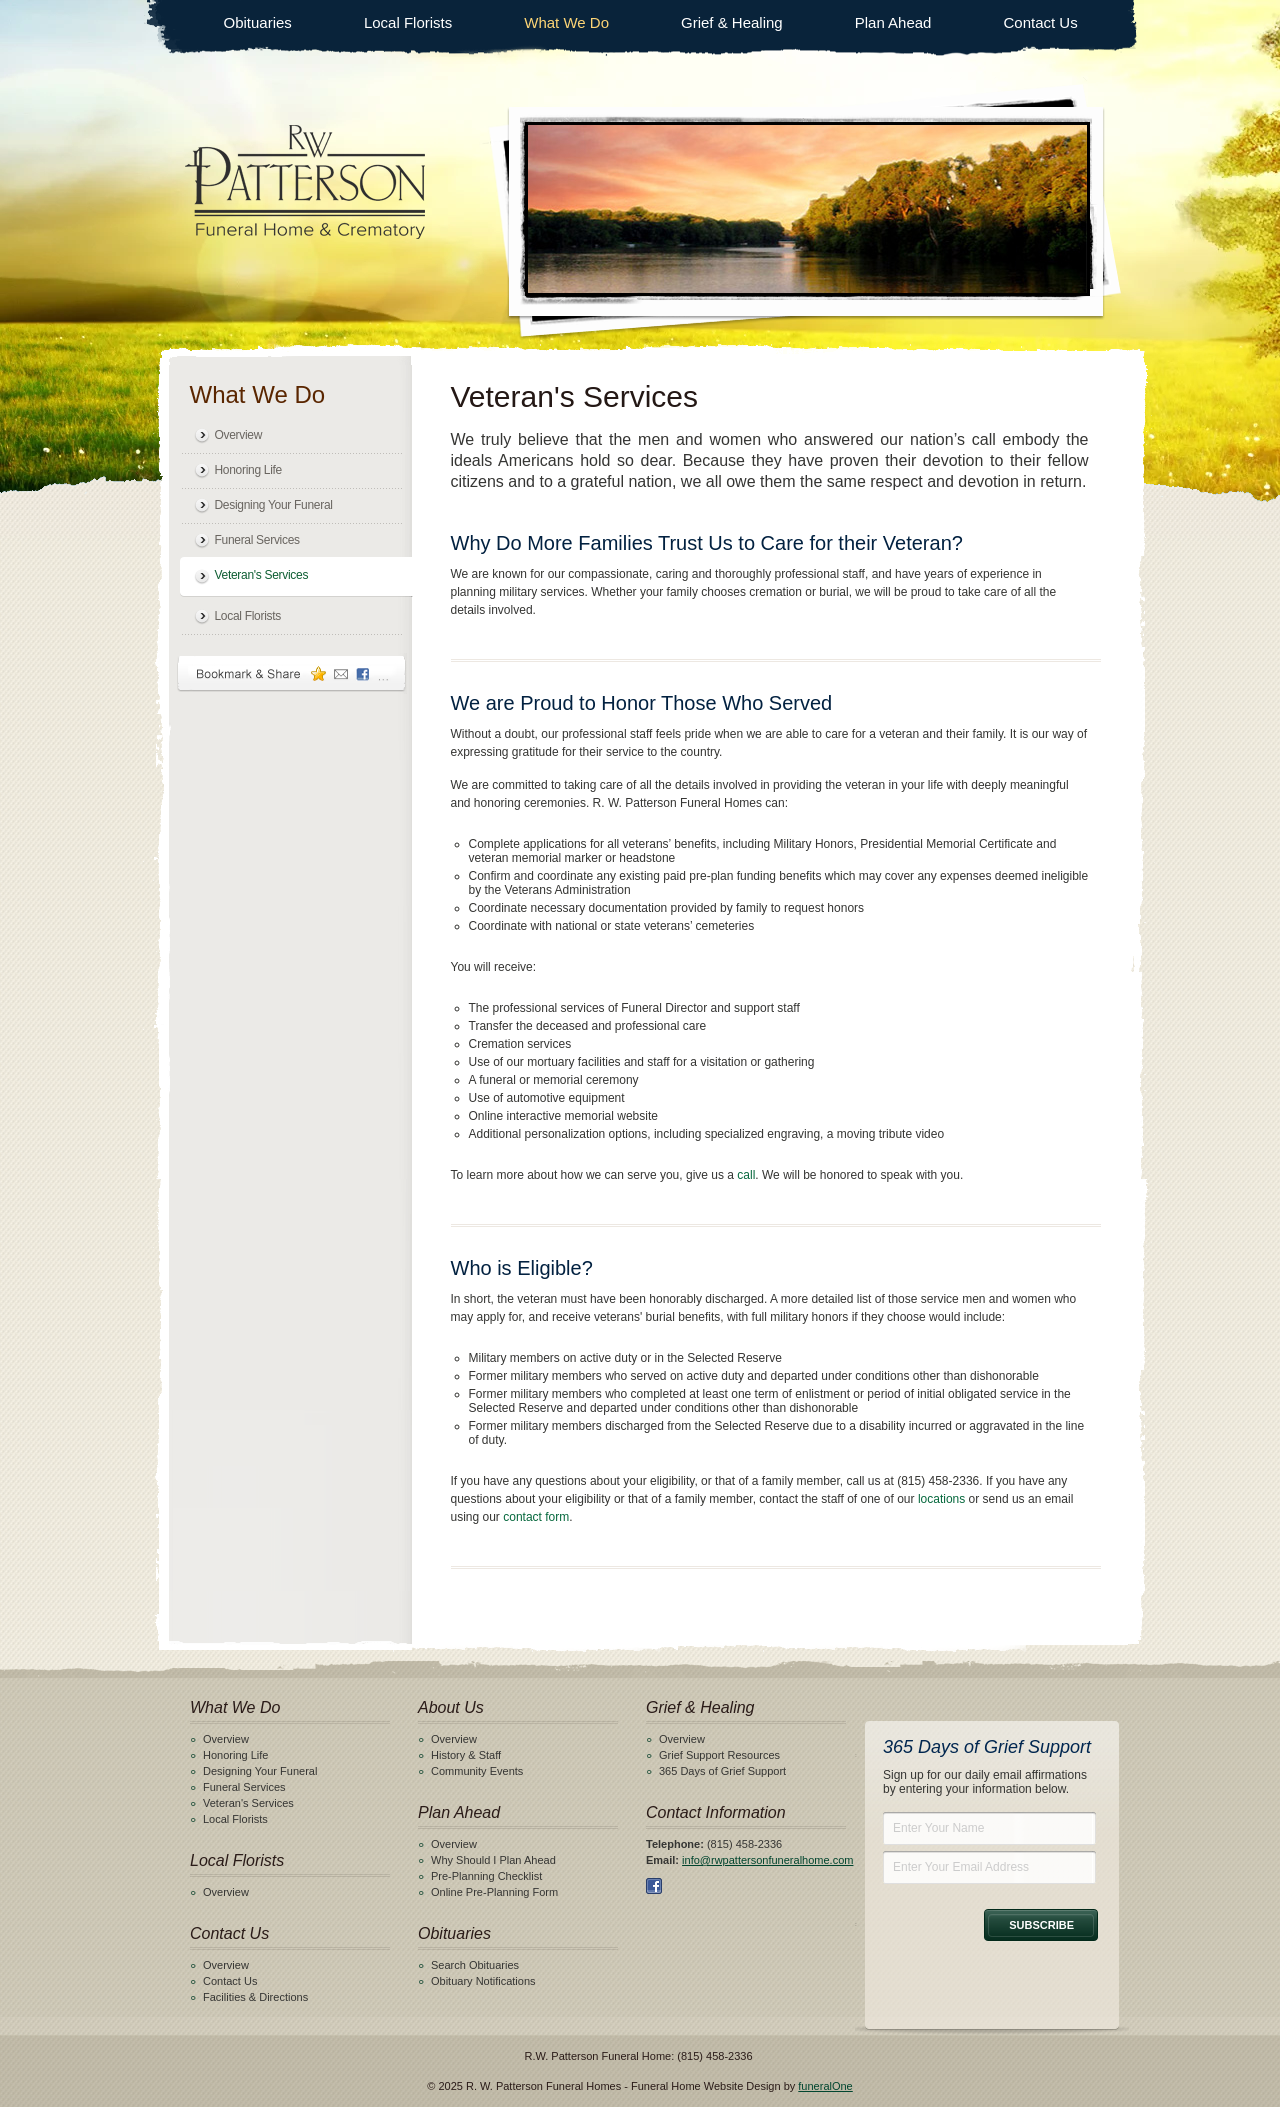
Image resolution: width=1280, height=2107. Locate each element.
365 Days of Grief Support (722, 1771)
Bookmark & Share (292, 673)
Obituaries (258, 22)
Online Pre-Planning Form (494, 1892)
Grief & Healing (732, 22)
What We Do (566, 22)
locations (941, 1499)
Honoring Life (248, 470)
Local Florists (408, 22)
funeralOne (825, 2086)
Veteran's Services (262, 575)
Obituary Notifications (483, 1981)
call (746, 1175)
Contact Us (1040, 22)
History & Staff (466, 1755)
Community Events (477, 1771)
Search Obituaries (475, 1965)
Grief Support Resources (719, 1755)
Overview (239, 435)
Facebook (654, 1886)
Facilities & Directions (255, 1997)
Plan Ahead (893, 22)
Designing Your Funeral (274, 505)
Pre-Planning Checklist (486, 1876)
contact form (536, 1517)
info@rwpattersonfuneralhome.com (767, 1860)
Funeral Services (257, 540)
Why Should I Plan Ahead (493, 1860)
